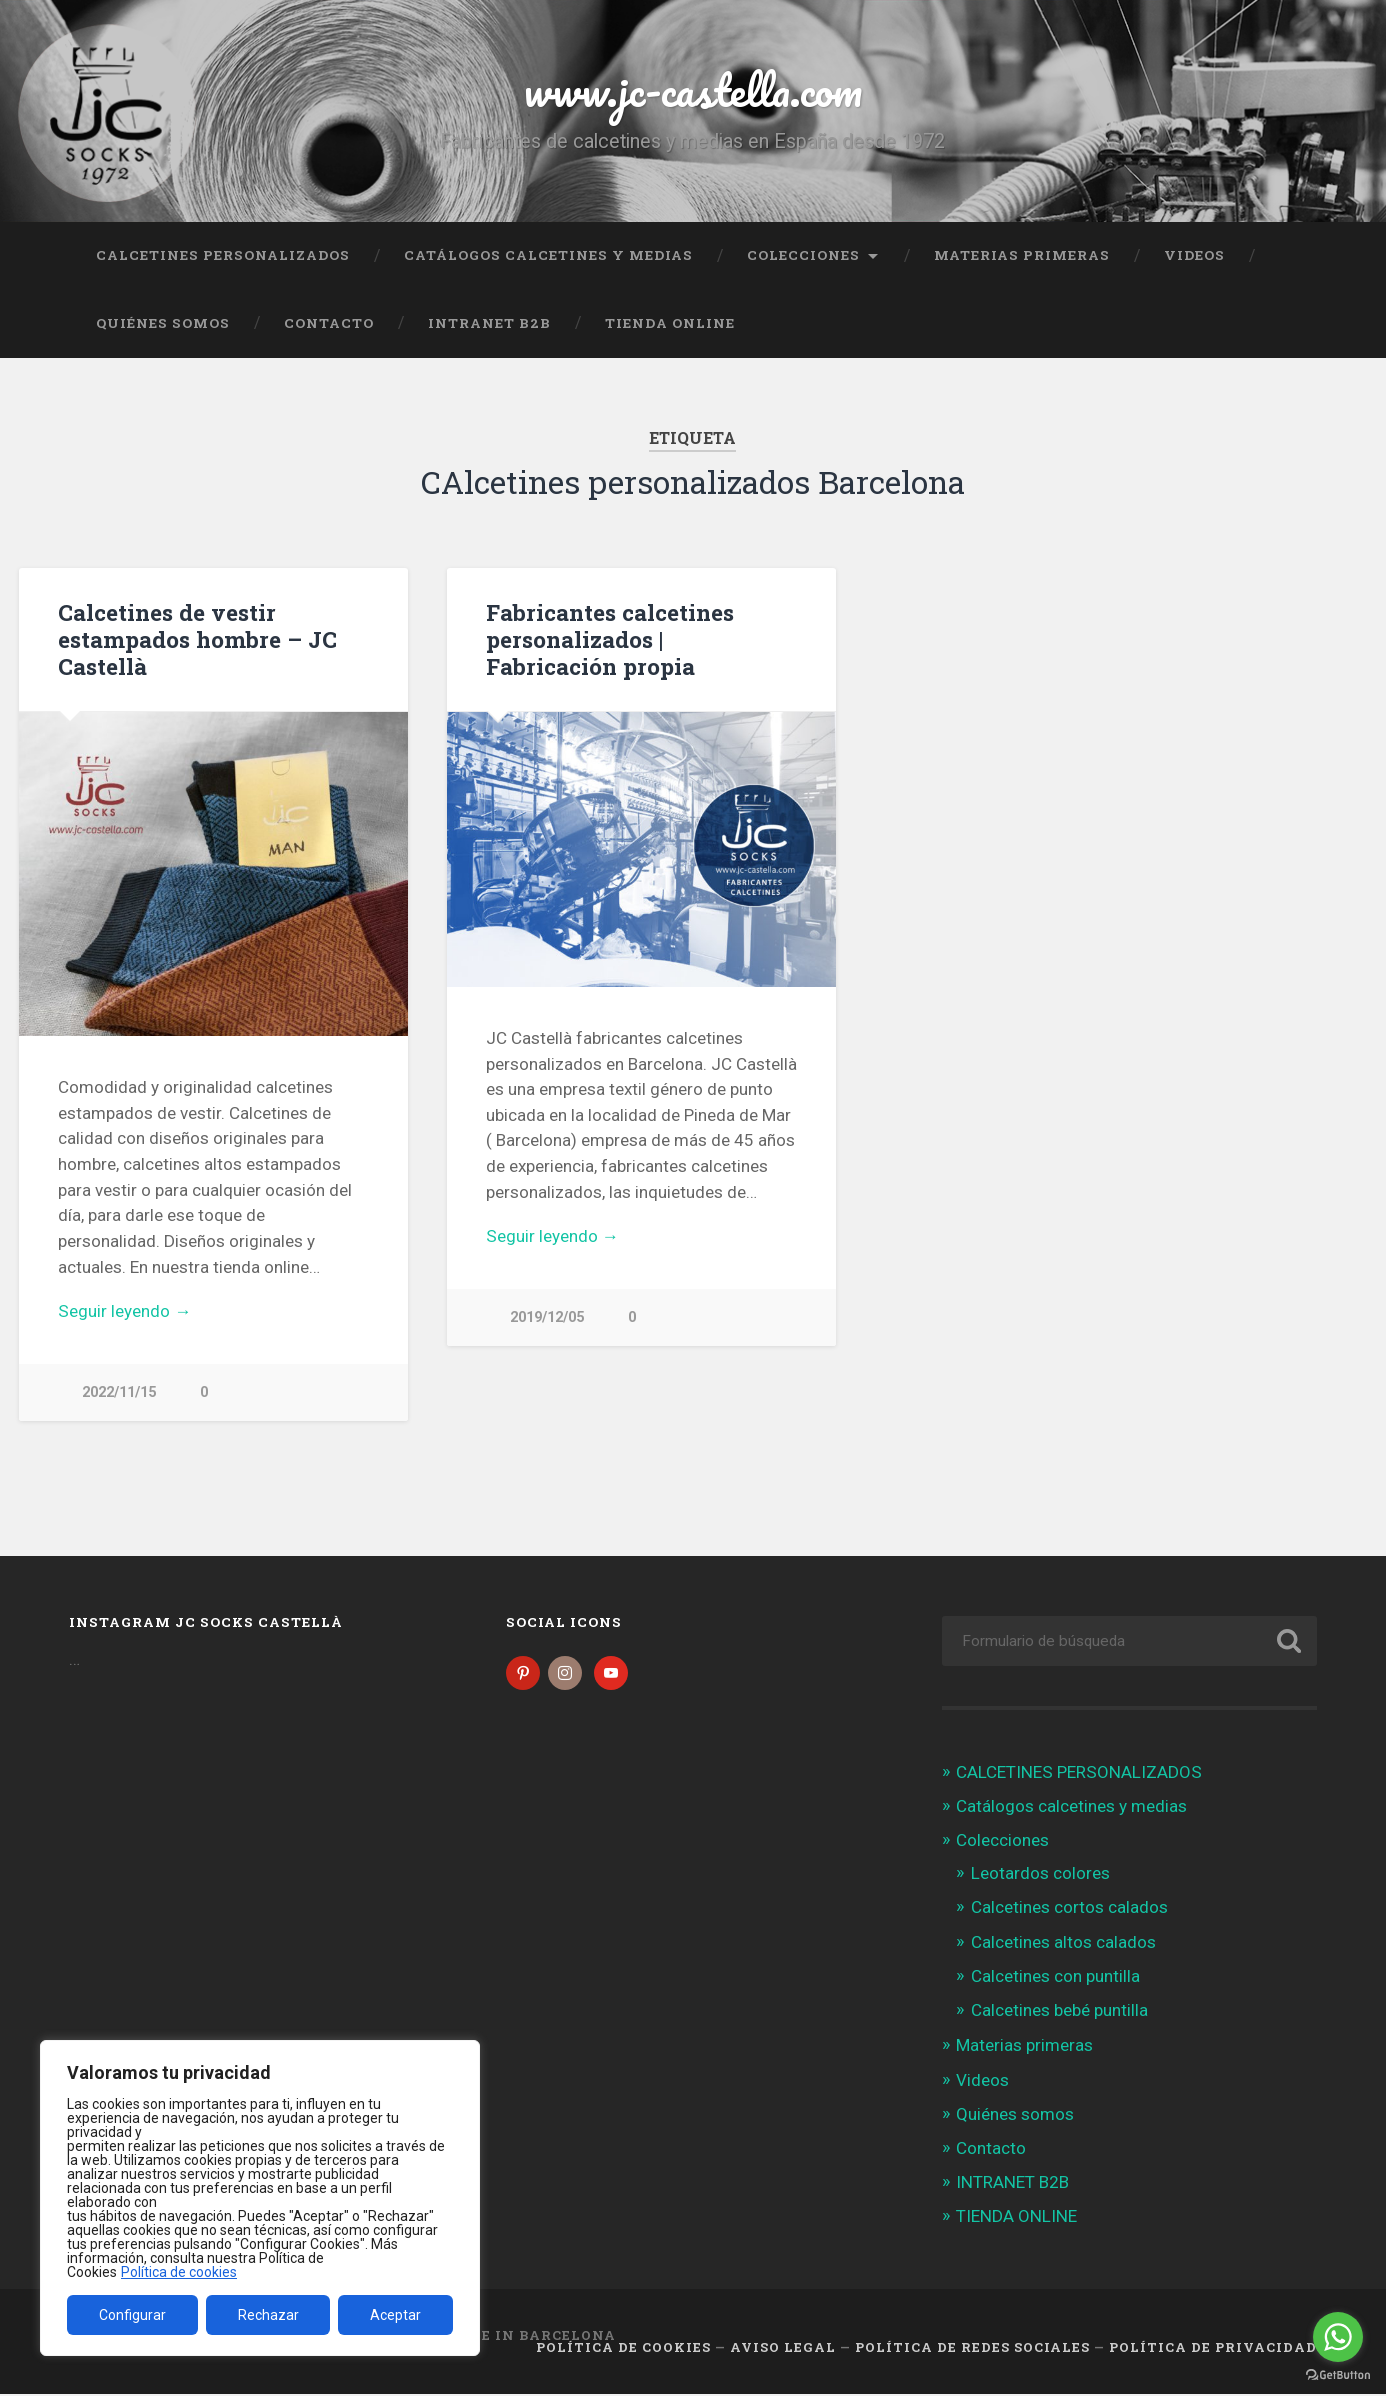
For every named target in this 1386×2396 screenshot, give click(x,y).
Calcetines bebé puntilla (1059, 2012)
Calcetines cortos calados (1069, 1910)
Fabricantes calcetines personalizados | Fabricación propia (610, 639)
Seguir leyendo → (124, 1311)
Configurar (132, 2315)
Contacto (329, 323)
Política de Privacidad (1213, 2350)
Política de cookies (179, 2272)
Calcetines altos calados (1063, 1944)
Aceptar (395, 2315)
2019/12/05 (547, 1317)
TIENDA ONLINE (670, 323)
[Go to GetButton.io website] (1338, 2375)
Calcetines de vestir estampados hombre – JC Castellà (197, 639)
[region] (260, 2198)
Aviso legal (783, 2350)
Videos (1194, 255)
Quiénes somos (163, 323)
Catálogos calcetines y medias (548, 255)
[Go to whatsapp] (1338, 2337)
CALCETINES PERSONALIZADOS (223, 255)
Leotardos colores (1040, 1875)
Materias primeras (1022, 255)
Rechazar (268, 2315)
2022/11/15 (119, 1392)
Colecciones (803, 255)
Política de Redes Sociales (972, 2350)
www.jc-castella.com (693, 89)
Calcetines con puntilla (1055, 1978)
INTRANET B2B (489, 323)
